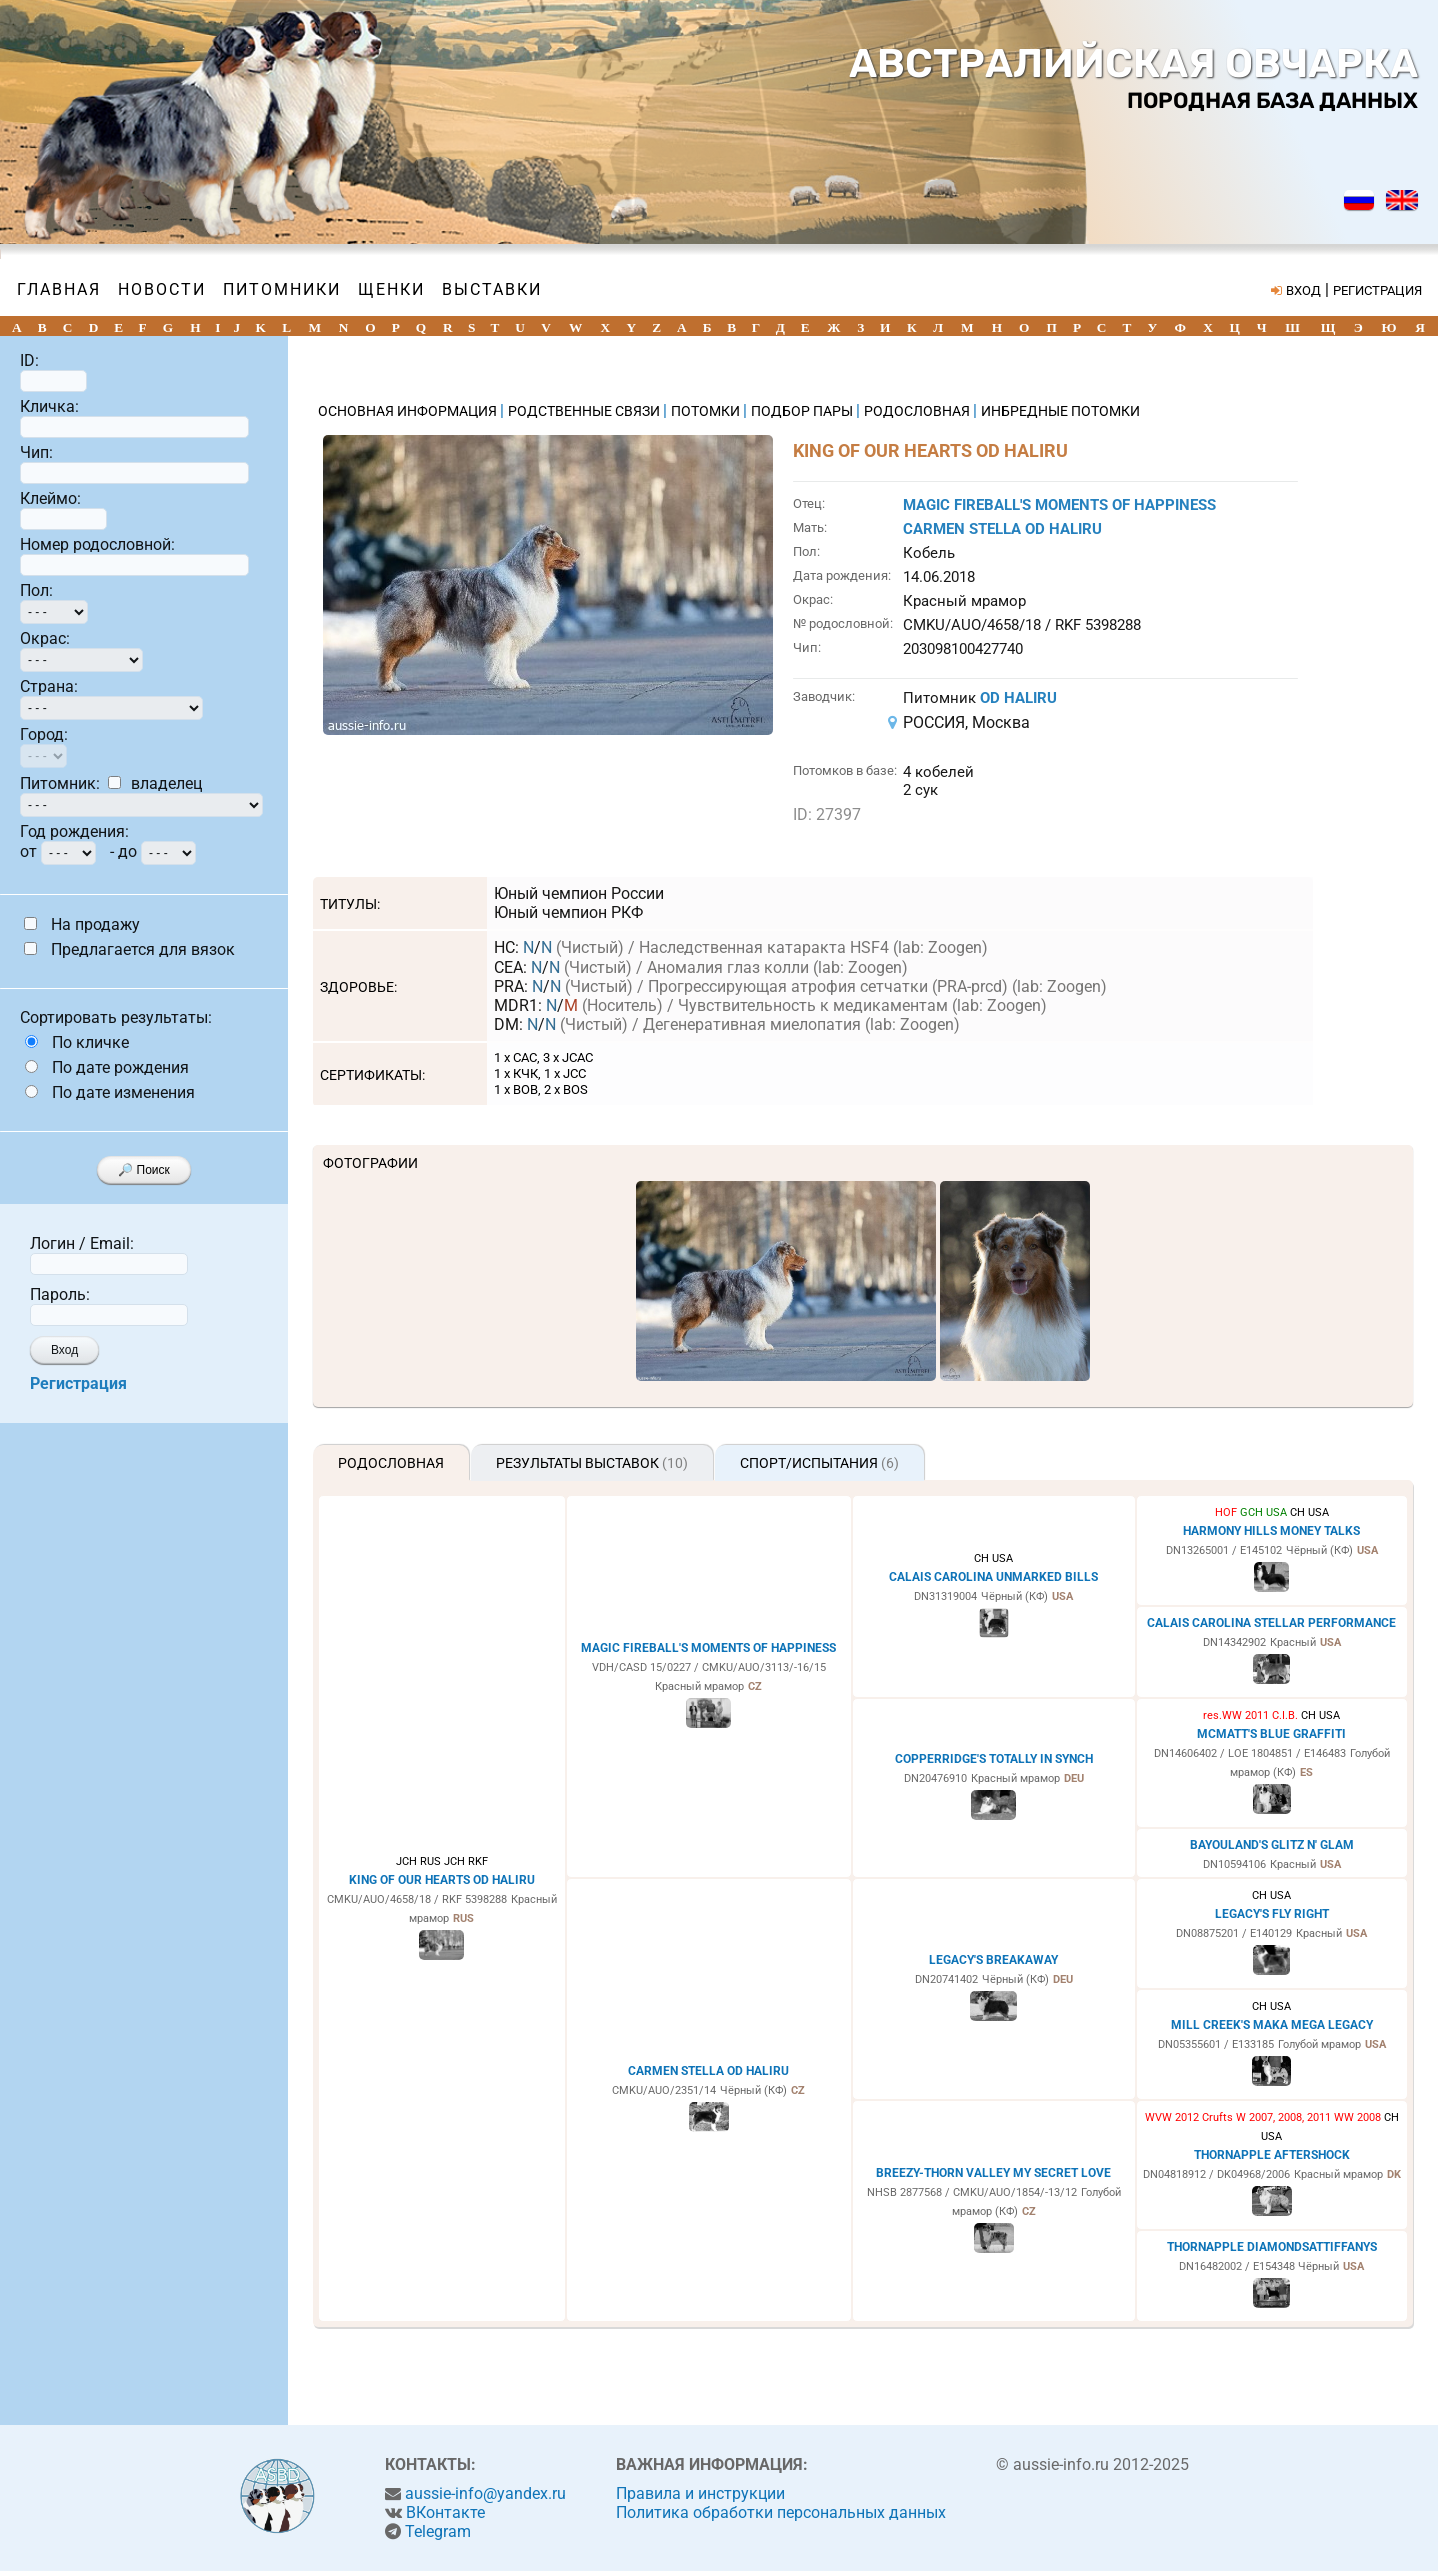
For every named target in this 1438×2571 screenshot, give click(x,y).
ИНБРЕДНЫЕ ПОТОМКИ (1060, 411)
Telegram (438, 2531)
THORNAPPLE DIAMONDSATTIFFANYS (1272, 2247)
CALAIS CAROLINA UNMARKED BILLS (993, 1577)
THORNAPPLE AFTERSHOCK (1272, 2155)
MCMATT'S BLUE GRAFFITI (1271, 1734)
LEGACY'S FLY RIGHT (1272, 1914)
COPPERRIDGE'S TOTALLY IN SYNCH (994, 1759)
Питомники (282, 289)
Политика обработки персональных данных (781, 2512)
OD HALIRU (1018, 698)
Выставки (492, 289)
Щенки (391, 289)
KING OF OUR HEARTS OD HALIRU (442, 1880)
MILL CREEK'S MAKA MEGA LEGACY (1272, 2025)
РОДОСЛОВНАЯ (918, 411)
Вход (64, 1350)
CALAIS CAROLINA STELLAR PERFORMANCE (1271, 1623)
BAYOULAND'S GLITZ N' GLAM (1272, 1845)
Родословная (391, 1463)
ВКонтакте (445, 2512)
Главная (59, 289)
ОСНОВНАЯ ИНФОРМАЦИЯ (409, 411)
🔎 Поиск (144, 1170)
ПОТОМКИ (707, 411)
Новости (162, 289)
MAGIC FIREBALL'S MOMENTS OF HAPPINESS (1059, 505)
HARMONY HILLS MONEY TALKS (1271, 1531)
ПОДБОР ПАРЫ (803, 411)
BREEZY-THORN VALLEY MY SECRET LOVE (993, 2173)
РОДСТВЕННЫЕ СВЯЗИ (585, 411)
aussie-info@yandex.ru (485, 2493)
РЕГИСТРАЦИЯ (1377, 290)
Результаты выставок (592, 1463)
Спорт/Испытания (819, 1463)
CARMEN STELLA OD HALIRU (1002, 529)
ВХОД (1303, 290)
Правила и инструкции (700, 2493)
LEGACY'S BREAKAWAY (993, 1960)
